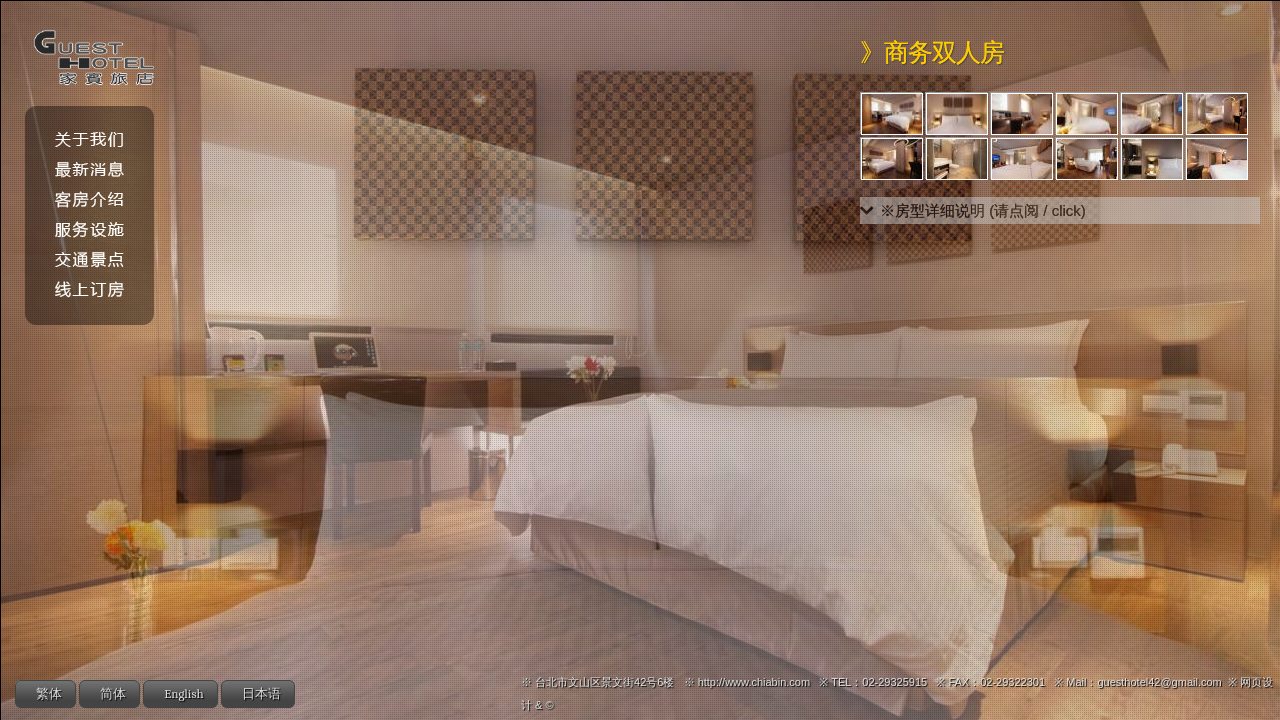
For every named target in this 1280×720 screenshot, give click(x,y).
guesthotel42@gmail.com (1159, 682)
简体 (113, 694)
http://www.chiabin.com (754, 682)
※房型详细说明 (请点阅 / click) (983, 210)
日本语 (261, 694)
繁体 (49, 694)
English (184, 694)
